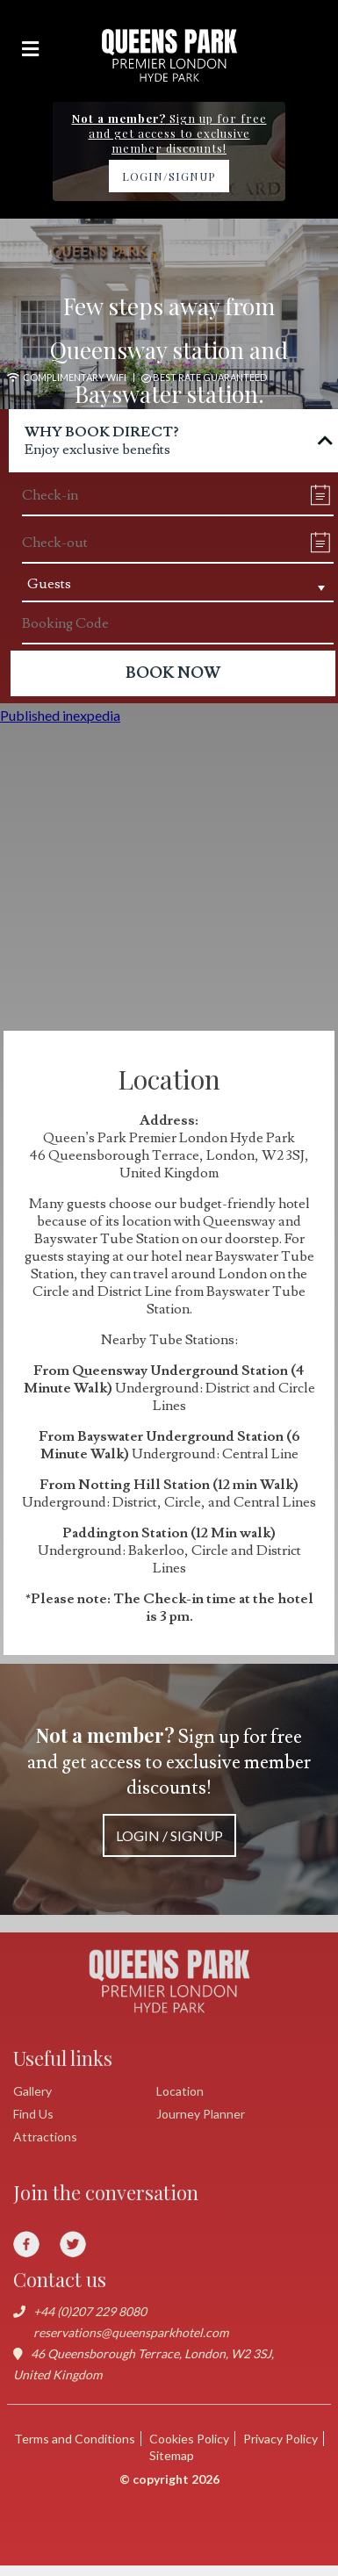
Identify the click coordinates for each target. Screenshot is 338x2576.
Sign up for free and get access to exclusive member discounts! (169, 1789)
